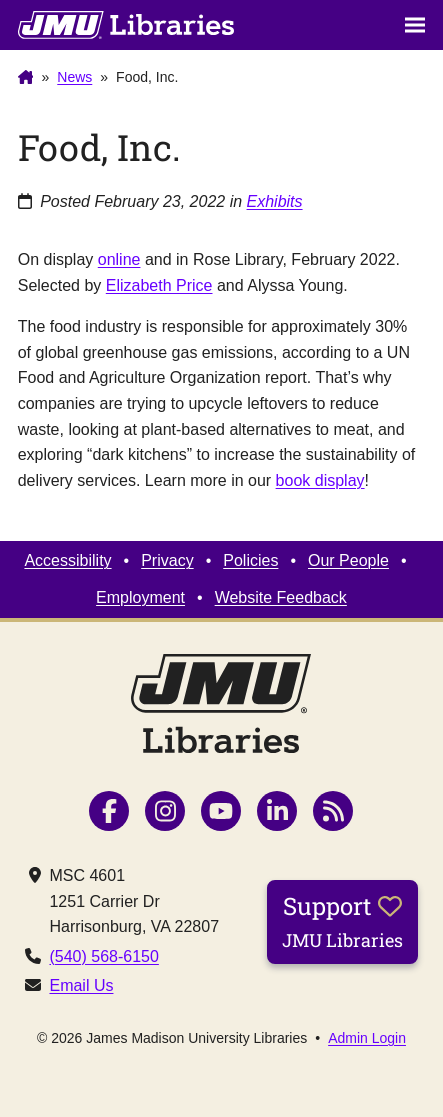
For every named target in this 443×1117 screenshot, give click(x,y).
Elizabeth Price (159, 285)
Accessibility (67, 560)
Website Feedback (281, 597)
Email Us (81, 985)
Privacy (167, 560)
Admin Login (367, 1038)
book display (320, 480)
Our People (348, 560)
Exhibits (275, 201)
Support (342, 921)
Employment (140, 597)
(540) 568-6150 (103, 956)
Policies (250, 560)
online (119, 259)
